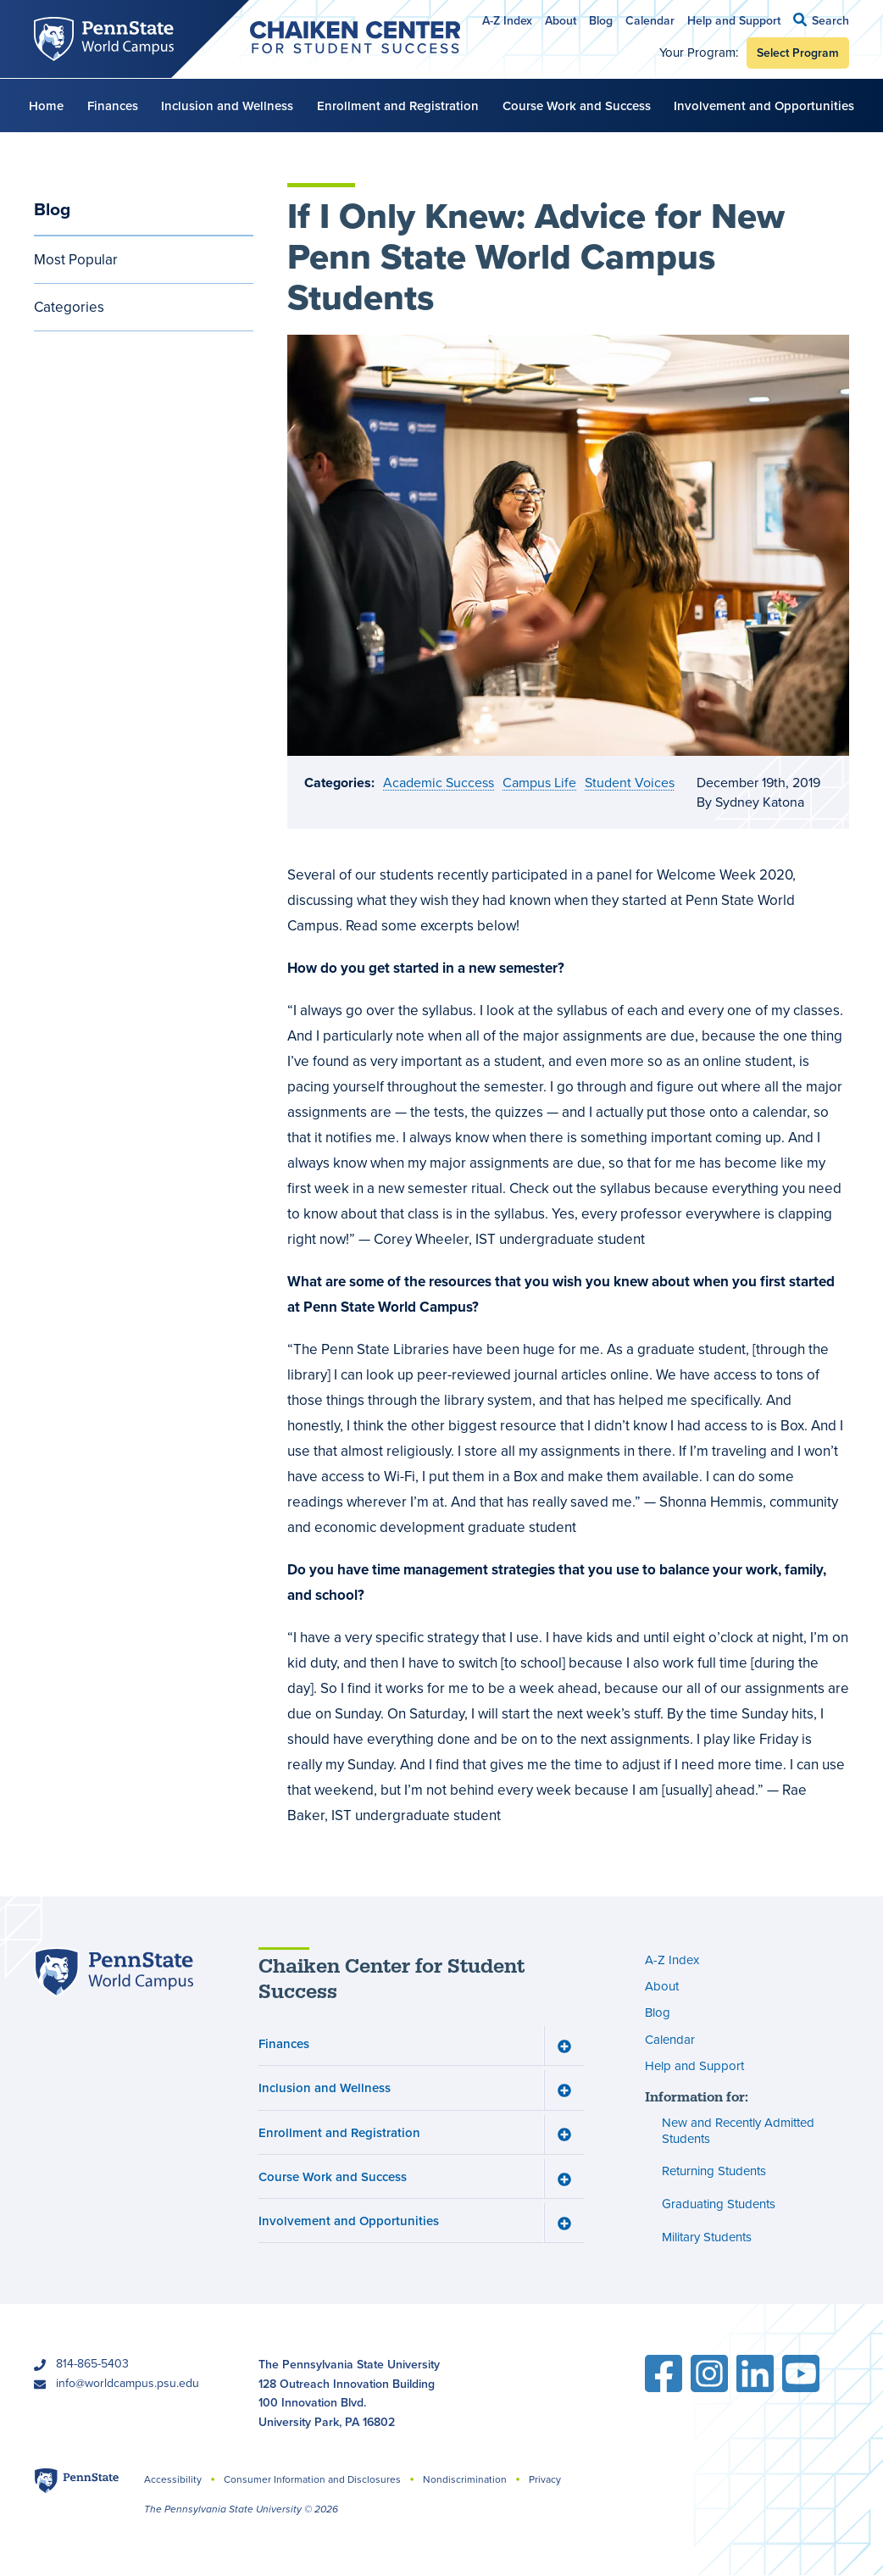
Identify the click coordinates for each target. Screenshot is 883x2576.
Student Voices (630, 782)
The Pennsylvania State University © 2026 (241, 2509)
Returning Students (714, 2171)
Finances (112, 105)
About (560, 20)
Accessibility (173, 2479)
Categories (69, 307)
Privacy (545, 2479)
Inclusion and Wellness (227, 105)
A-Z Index (507, 20)
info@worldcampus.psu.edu (127, 2383)
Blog (601, 20)
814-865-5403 (92, 2364)
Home (46, 105)
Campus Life (539, 782)
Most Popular (76, 259)
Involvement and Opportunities (764, 105)
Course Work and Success (577, 105)
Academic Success (438, 782)
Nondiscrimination (465, 2479)
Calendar (650, 20)
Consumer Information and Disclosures (312, 2479)
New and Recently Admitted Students (738, 2131)
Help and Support (733, 20)
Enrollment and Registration (398, 105)
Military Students (707, 2237)
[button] (821, 20)
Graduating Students (718, 2204)
